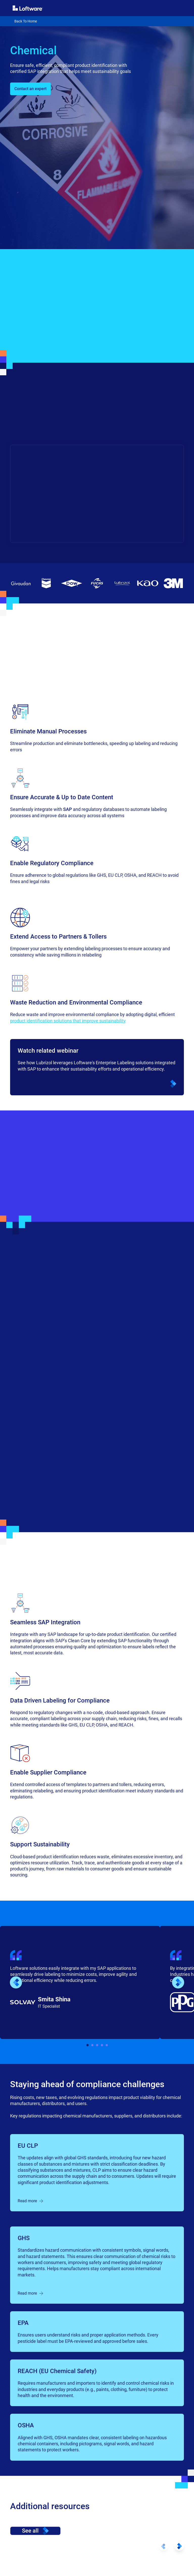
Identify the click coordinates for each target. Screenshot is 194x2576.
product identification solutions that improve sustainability (68, 1020)
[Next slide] (178, 1982)
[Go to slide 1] (87, 2045)
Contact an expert (30, 88)
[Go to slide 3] (97, 2045)
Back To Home (23, 21)
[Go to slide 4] (102, 2045)
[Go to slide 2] (92, 2045)
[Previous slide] (16, 1982)
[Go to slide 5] (107, 2045)
